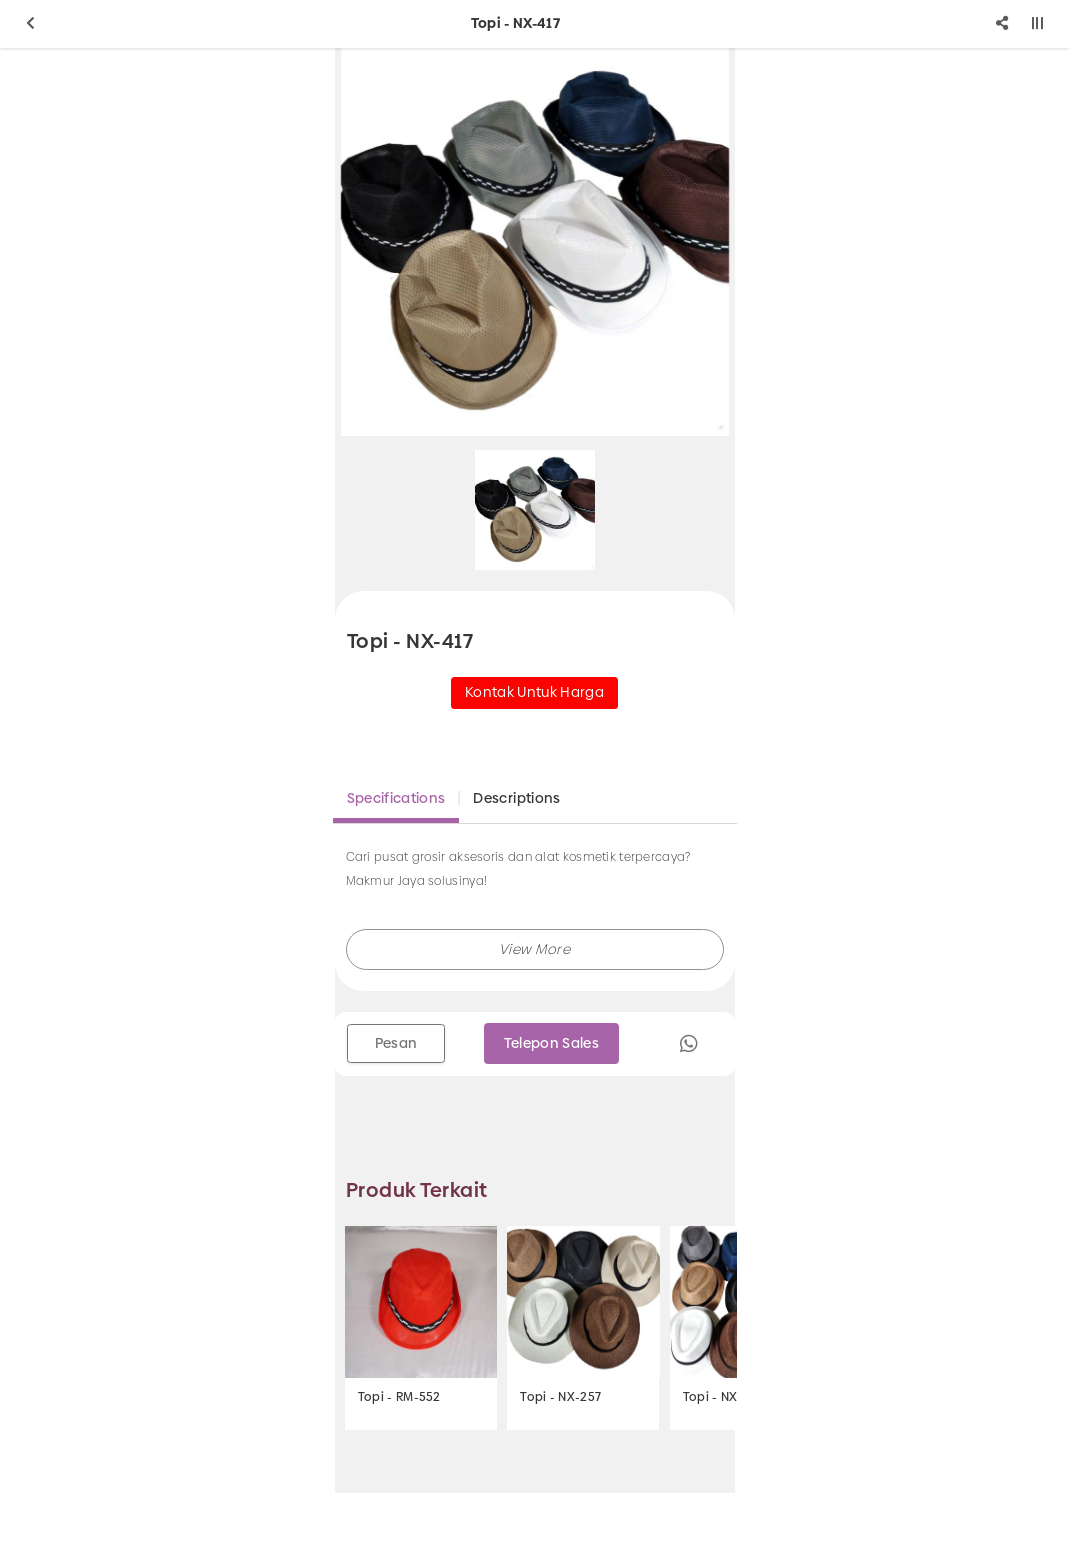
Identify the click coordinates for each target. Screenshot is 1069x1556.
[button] (535, 949)
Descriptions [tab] (516, 798)
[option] (535, 242)
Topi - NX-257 (560, 1397)
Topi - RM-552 (399, 1397)
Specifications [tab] (396, 798)
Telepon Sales (552, 1043)
